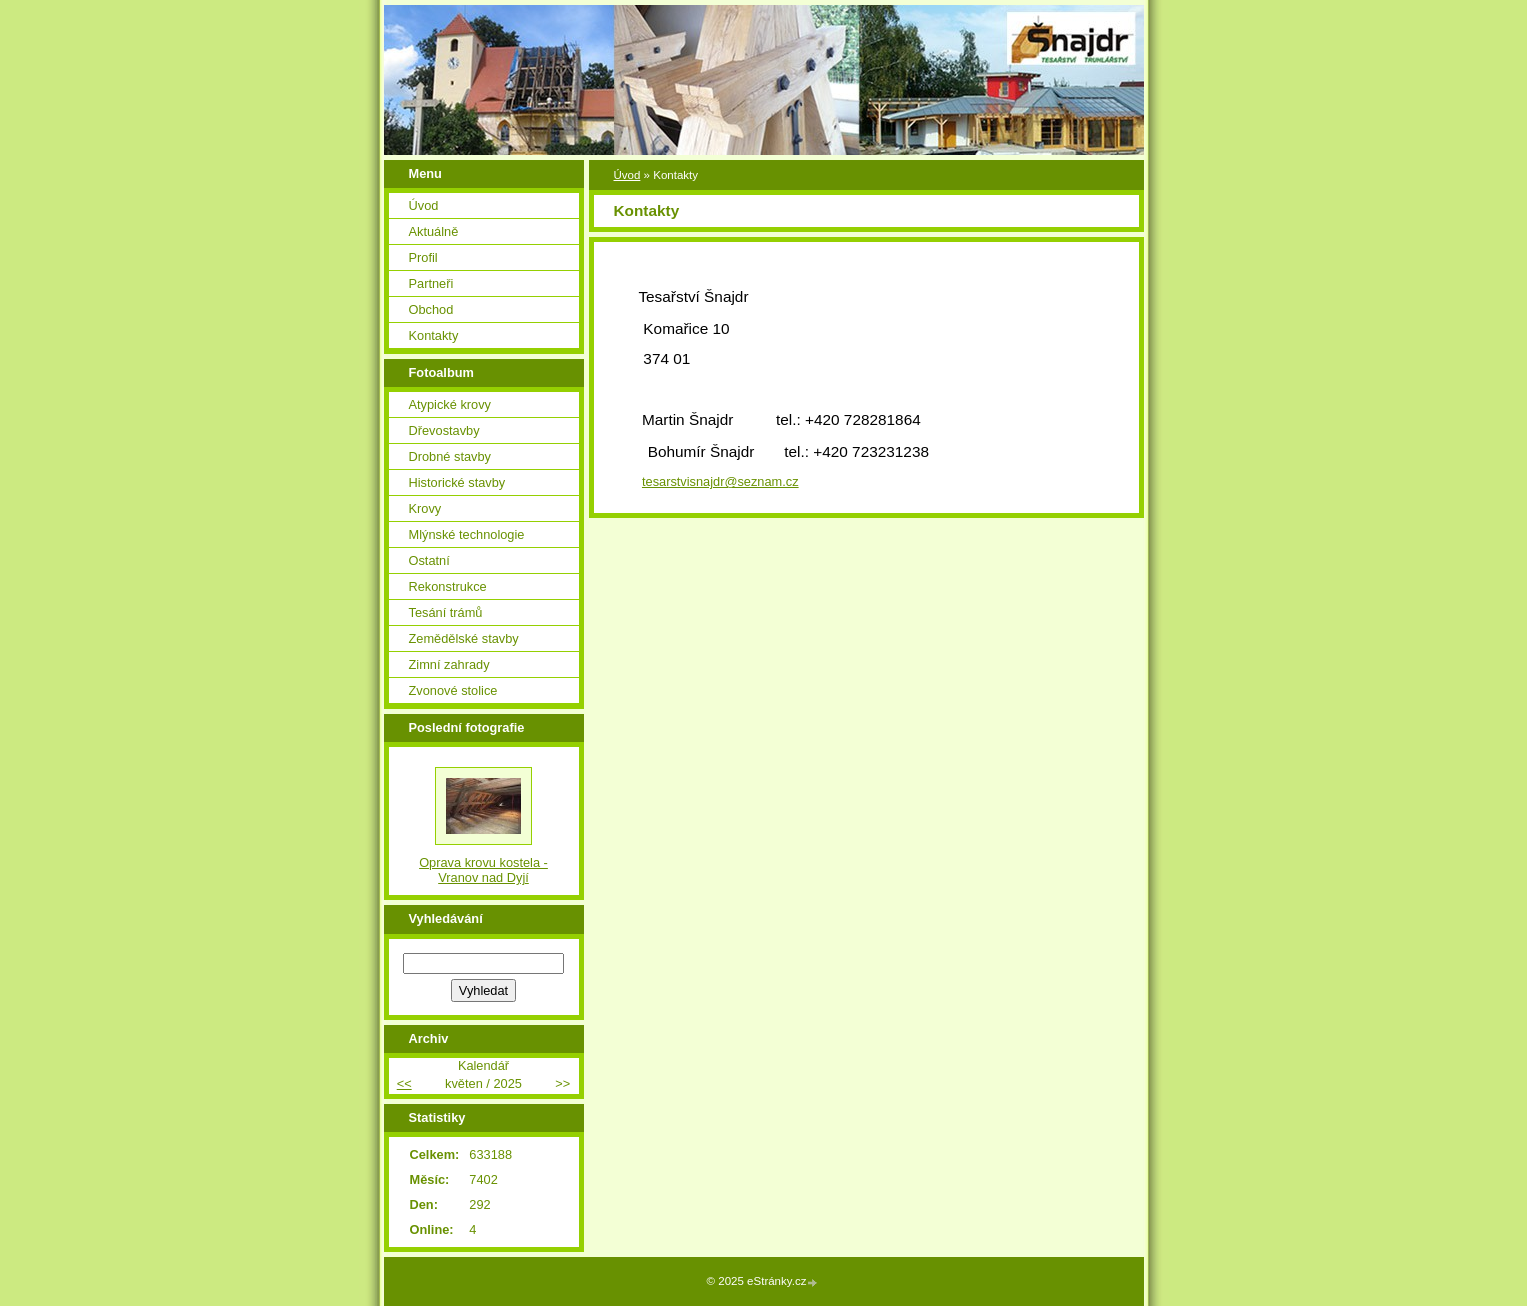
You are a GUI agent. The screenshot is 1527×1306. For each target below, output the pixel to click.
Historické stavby (457, 482)
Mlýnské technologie (467, 534)
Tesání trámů (446, 612)
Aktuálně (434, 231)
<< (404, 1083)
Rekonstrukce (448, 586)
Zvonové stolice (453, 690)
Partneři (431, 283)
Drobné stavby (450, 456)
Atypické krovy (450, 404)
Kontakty (434, 335)
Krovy (425, 508)
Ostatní (429, 560)
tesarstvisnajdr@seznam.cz (720, 481)
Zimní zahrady (449, 664)
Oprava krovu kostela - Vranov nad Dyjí (483, 870)
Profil (423, 257)
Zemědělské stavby (464, 638)
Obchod (431, 309)
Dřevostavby (444, 430)
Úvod (627, 175)
